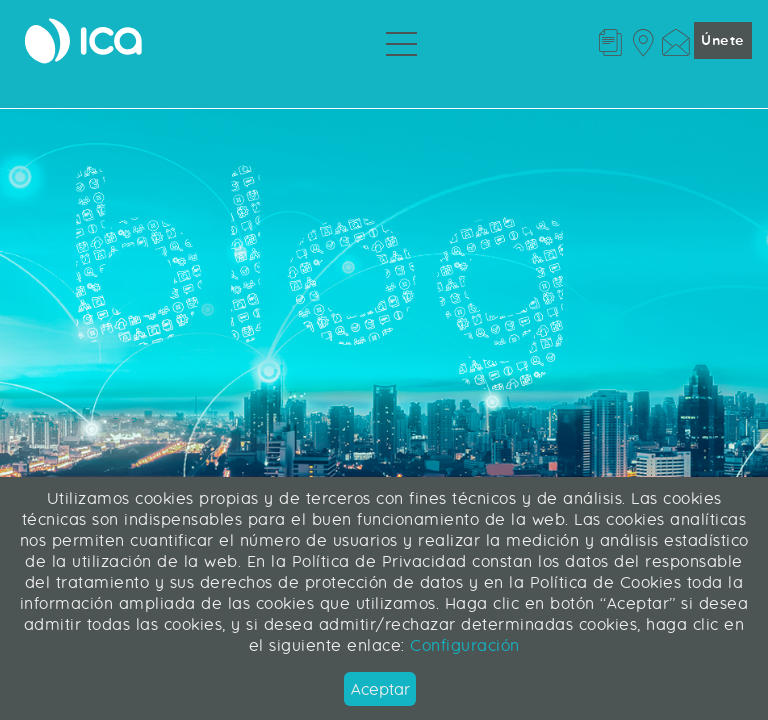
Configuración (462, 645)
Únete (723, 40)
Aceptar (380, 689)
